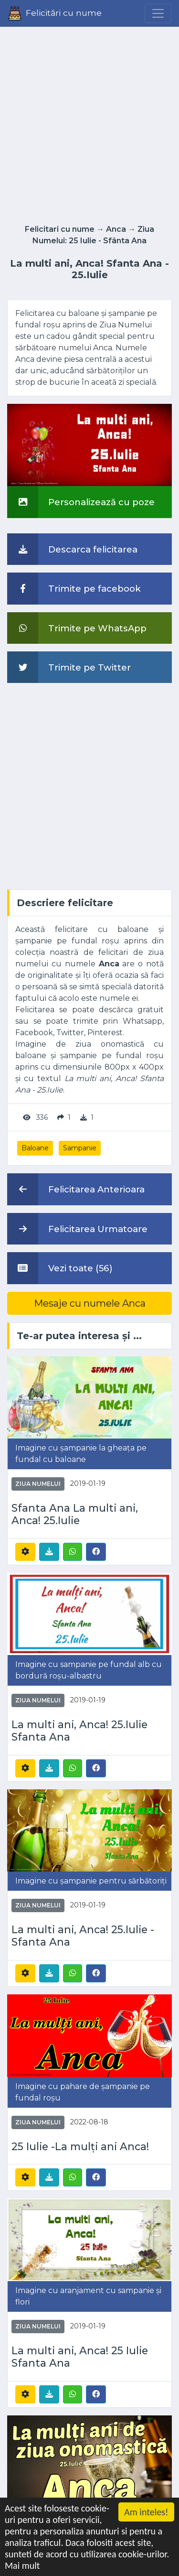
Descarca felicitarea (72, 549)
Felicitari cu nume (60, 229)
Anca (116, 229)
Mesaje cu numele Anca (90, 1303)
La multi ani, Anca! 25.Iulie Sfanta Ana (79, 1731)
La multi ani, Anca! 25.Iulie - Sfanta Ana (82, 1936)
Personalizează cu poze (81, 502)
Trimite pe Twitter (69, 667)
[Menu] (158, 13)
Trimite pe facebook (74, 588)
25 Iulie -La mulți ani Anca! (80, 2147)
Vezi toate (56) (60, 1268)
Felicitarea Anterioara (76, 1189)
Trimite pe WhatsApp (77, 628)
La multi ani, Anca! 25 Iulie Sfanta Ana (79, 2357)
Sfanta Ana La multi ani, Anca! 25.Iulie (74, 1514)
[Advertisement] (89, 122)
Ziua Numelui (38, 1483)
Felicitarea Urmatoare (77, 1229)
